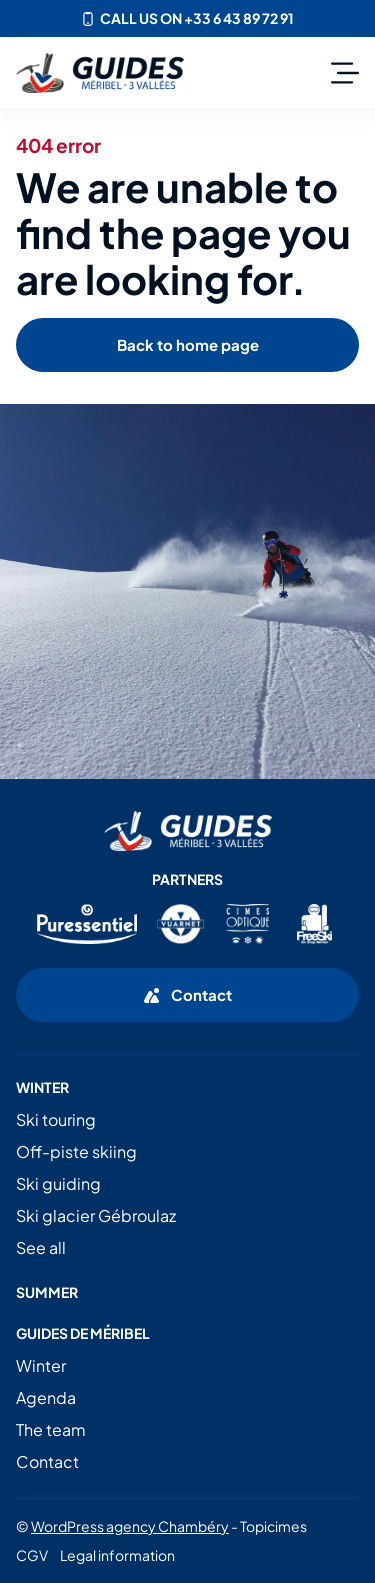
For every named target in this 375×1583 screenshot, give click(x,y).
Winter (41, 1365)
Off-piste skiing (76, 1151)
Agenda (46, 1397)
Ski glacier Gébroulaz (96, 1215)
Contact (47, 1461)
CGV (32, 1555)
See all (41, 1247)
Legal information (117, 1555)
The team (51, 1429)
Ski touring (56, 1119)
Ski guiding (58, 1183)
